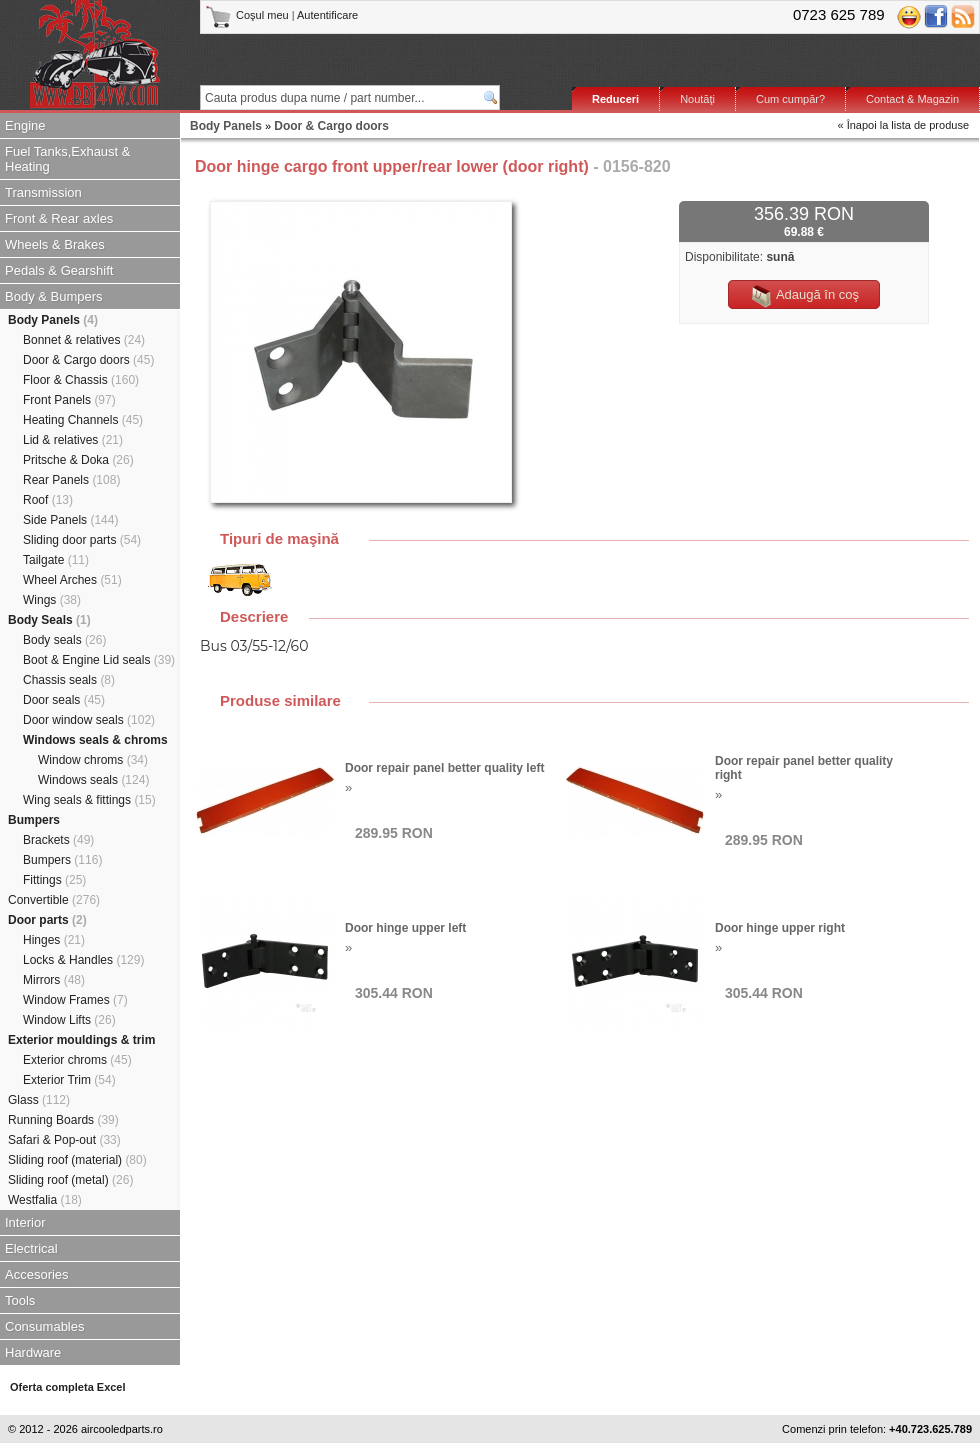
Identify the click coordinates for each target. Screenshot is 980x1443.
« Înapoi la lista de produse (903, 125)
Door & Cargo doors (88, 360)
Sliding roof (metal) (70, 1180)
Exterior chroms (77, 1060)
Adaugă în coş (804, 296)
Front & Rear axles (59, 218)
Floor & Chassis (81, 380)
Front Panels (69, 400)
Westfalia (45, 1200)
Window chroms (93, 760)
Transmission (43, 192)
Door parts (47, 920)
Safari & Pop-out (64, 1140)
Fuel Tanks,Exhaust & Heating (68, 159)
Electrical (31, 1248)
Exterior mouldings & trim (81, 1040)
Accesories (37, 1274)
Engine (25, 125)
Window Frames (75, 1000)
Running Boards (63, 1120)
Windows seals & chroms (95, 740)
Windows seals (93, 780)
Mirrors (54, 980)
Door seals (64, 700)
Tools (20, 1300)
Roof (48, 500)
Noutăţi (697, 99)
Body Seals (49, 620)
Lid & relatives (73, 440)
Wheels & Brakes (55, 244)
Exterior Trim (69, 1080)
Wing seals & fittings (89, 800)
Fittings (54, 880)
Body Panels (53, 320)
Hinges (54, 940)
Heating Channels (83, 420)
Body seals (64, 640)
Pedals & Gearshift (59, 270)
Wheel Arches (72, 580)
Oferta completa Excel (68, 1387)
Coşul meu (248, 15)
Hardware (33, 1352)
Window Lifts (69, 1020)
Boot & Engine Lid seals (99, 660)
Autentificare (327, 15)
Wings (52, 600)
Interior (25, 1222)
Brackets (58, 840)
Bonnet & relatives (84, 340)
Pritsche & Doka (78, 460)
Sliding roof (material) (77, 1160)
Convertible (54, 900)
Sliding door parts (82, 540)
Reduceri (615, 99)
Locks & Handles (83, 960)
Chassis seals (69, 680)
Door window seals (89, 720)
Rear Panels (71, 480)
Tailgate (56, 560)
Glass (39, 1100)
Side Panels (70, 520)
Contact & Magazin (912, 99)
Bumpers (34, 820)
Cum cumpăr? (790, 99)
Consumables (45, 1326)
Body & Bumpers (54, 296)
